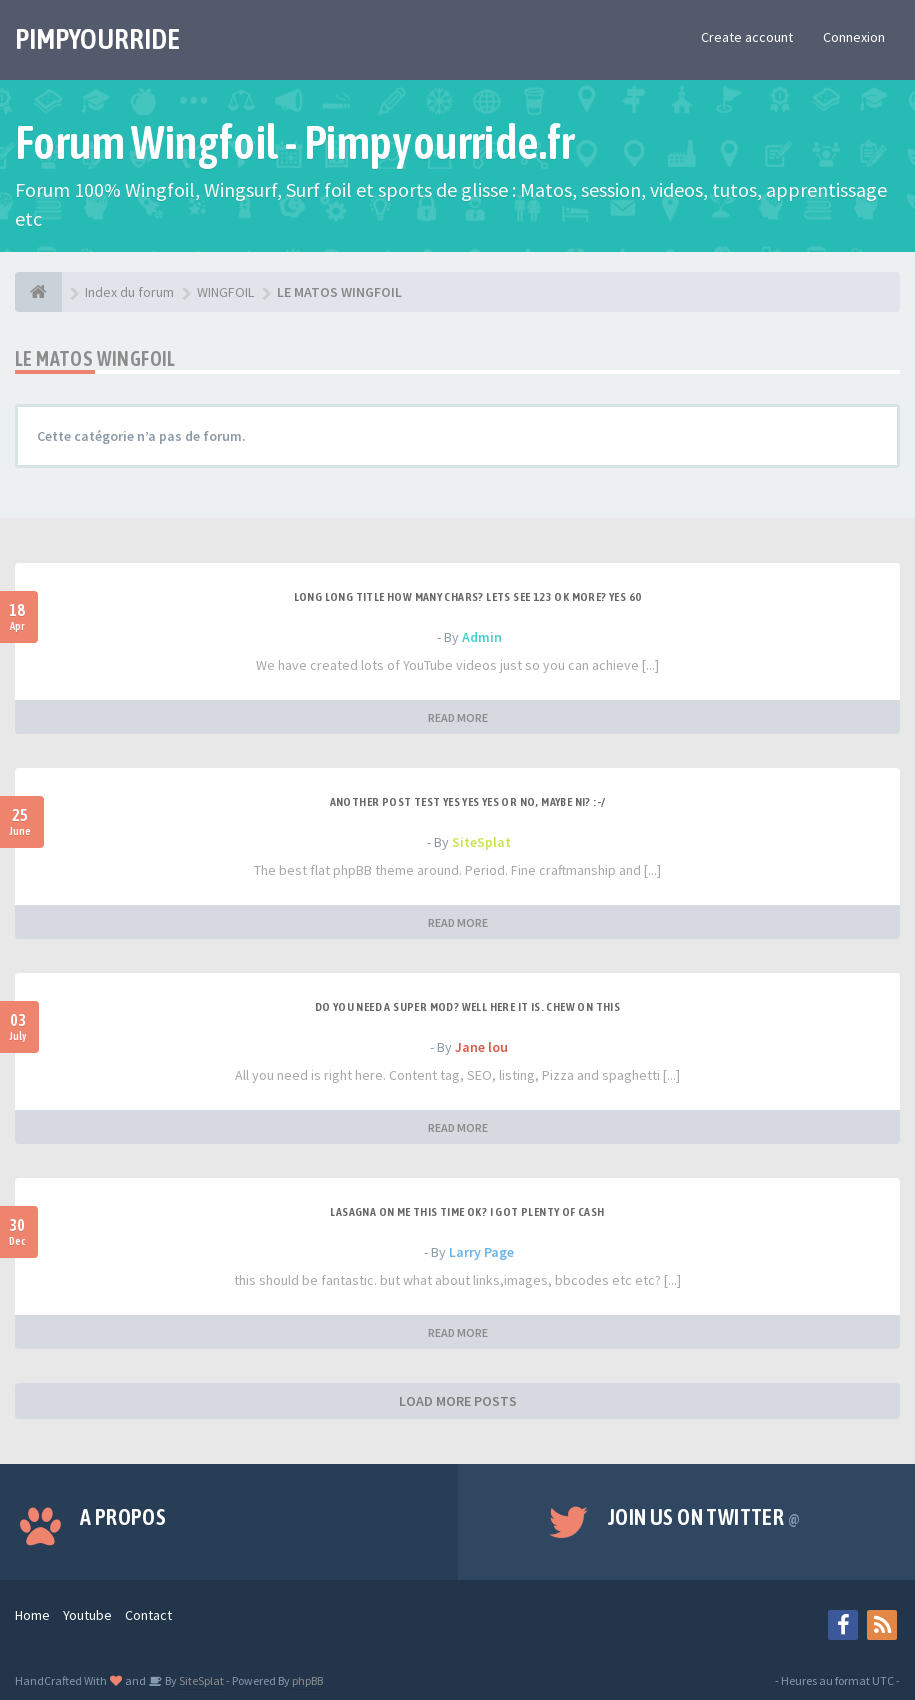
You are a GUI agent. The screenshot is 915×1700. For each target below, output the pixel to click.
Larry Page (481, 1252)
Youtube (87, 1615)
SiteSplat (481, 842)
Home (32, 1615)
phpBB (307, 1680)
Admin (482, 637)
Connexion (854, 37)
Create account (747, 37)
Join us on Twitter (704, 1517)
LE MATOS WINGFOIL (95, 358)
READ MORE (458, 717)
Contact (148, 1615)
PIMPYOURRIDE (97, 39)
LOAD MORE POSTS (458, 1401)
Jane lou (481, 1047)
